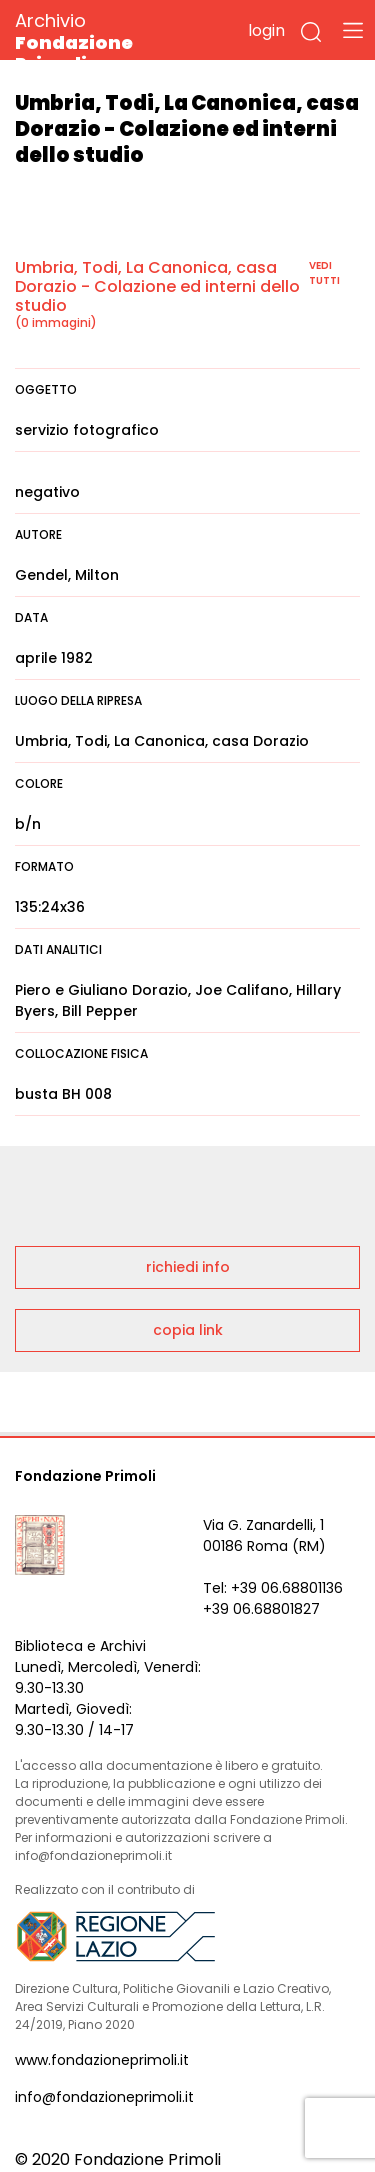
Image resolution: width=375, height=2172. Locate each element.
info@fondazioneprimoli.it (104, 2097)
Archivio (109, 41)
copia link (188, 1330)
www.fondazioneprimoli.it (102, 2060)
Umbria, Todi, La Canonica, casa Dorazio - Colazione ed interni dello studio (157, 286)
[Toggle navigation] (353, 30)
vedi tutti (324, 273)
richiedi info (188, 1267)
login (266, 30)
